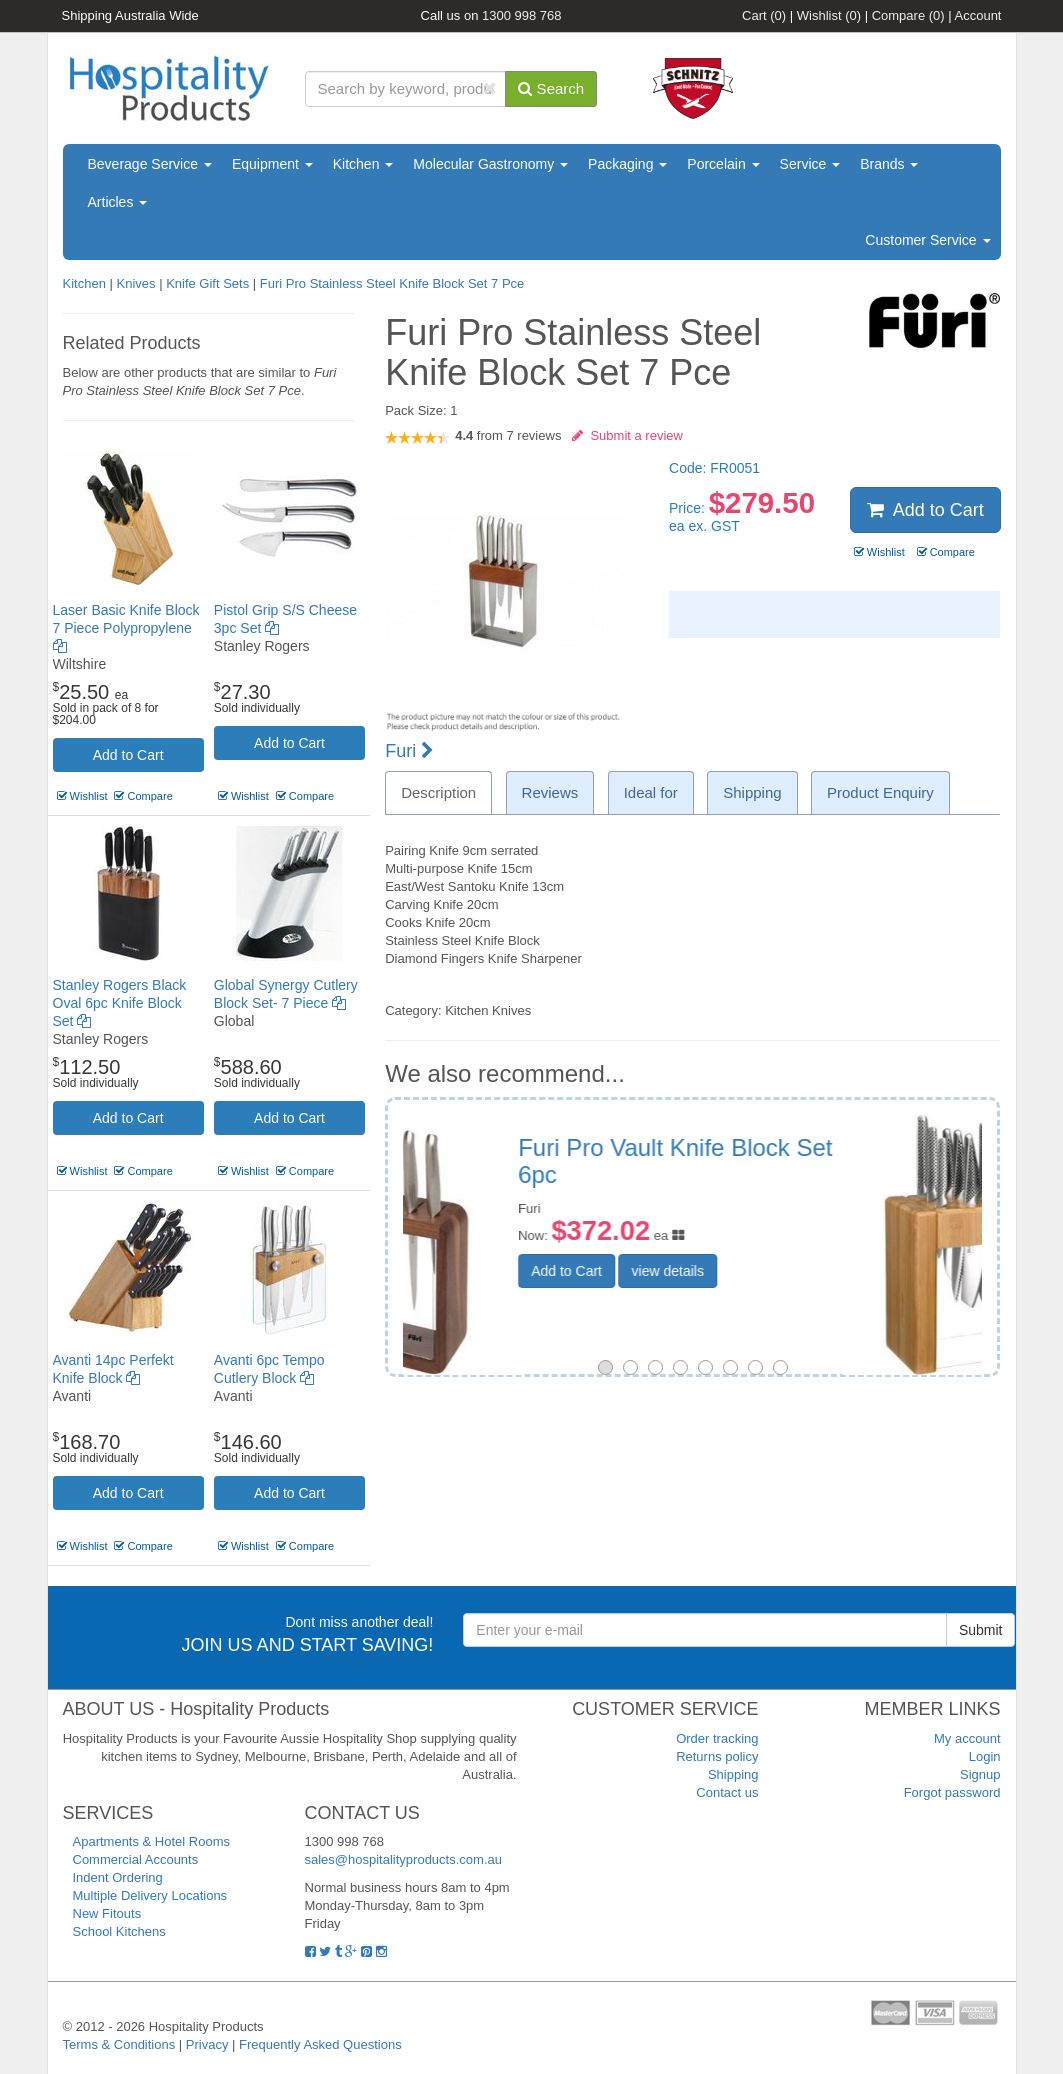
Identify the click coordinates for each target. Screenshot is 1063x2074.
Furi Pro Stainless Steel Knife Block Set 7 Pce (392, 283)
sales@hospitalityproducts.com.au (403, 1859)
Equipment (272, 164)
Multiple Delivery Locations (150, 1895)
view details (806, 1271)
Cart (764, 15)
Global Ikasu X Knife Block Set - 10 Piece (798, 1160)
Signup (980, 1774)
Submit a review (627, 435)
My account (967, 1738)
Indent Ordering (118, 1877)
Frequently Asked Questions (320, 2044)
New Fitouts (107, 1913)
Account (978, 15)
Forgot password (952, 1792)
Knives (135, 283)
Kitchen (363, 164)
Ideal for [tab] (651, 792)
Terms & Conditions (119, 2044)
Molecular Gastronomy (490, 164)
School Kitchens (119, 1931)
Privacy (207, 2044)
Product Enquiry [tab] (880, 792)
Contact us (727, 1792)
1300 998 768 (522, 15)
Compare (908, 15)
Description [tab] (438, 792)
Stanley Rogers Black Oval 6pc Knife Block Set (120, 1003)
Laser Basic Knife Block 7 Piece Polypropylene (126, 628)
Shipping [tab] (752, 792)
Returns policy (717, 1756)
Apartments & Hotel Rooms (152, 1841)
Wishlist (829, 15)
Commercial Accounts (136, 1859)
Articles (118, 202)
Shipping (733, 1774)
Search (551, 88)
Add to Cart (128, 755)
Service (810, 164)
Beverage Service (150, 164)
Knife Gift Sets (207, 283)
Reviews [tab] (550, 792)
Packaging (627, 164)
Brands (889, 164)
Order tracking (717, 1738)
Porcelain (723, 164)
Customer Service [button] (927, 240)
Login (985, 1756)
